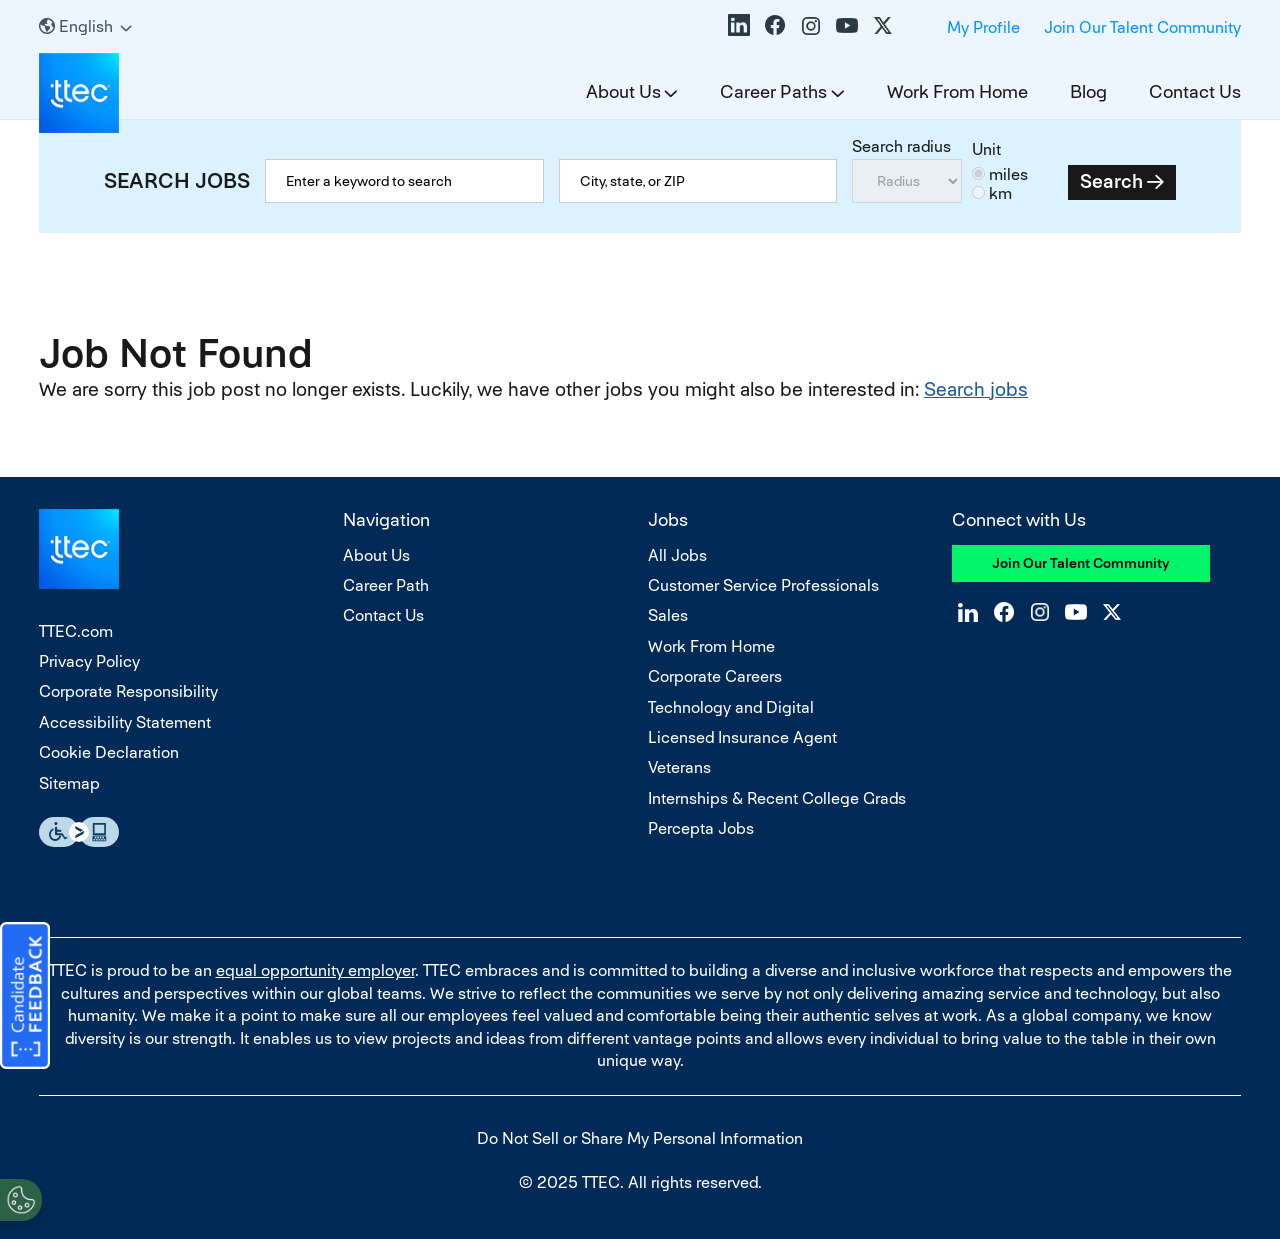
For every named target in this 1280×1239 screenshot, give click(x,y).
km (1000, 193)
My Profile (983, 27)
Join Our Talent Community (1142, 27)
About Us (623, 91)
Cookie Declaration (109, 752)
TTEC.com (76, 631)
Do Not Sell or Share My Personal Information (640, 1138)
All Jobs (677, 555)
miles (1008, 174)
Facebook (775, 25)
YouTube (847, 25)
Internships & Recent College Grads (777, 798)
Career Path (386, 585)
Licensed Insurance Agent (742, 737)
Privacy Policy (89, 661)
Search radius (901, 146)
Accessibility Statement (125, 722)
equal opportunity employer (315, 970)
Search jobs (976, 389)
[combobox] (698, 181)
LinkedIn (739, 25)
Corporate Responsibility (128, 691)
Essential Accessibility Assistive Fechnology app (79, 832)
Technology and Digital (731, 707)
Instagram (811, 25)
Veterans (679, 767)
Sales (668, 615)
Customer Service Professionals (763, 585)
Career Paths (773, 91)
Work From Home (957, 91)
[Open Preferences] (21, 1198)
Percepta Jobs (701, 828)
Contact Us (1195, 91)
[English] (85, 26)
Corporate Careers (715, 676)
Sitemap (69, 783)
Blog (1088, 91)
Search (1111, 181)
